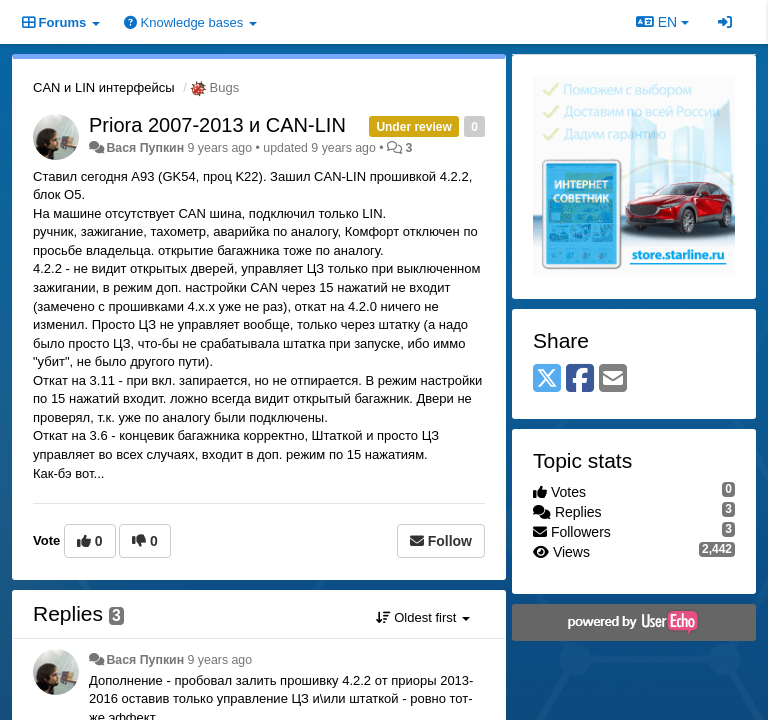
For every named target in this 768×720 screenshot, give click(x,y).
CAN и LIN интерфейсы (104, 87)
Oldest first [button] (423, 617)
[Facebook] (580, 379)
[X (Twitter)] (547, 379)
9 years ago (220, 660)
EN (662, 22)
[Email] (613, 379)
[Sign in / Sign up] (725, 22)
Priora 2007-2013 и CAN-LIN (217, 125)
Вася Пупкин (145, 148)
